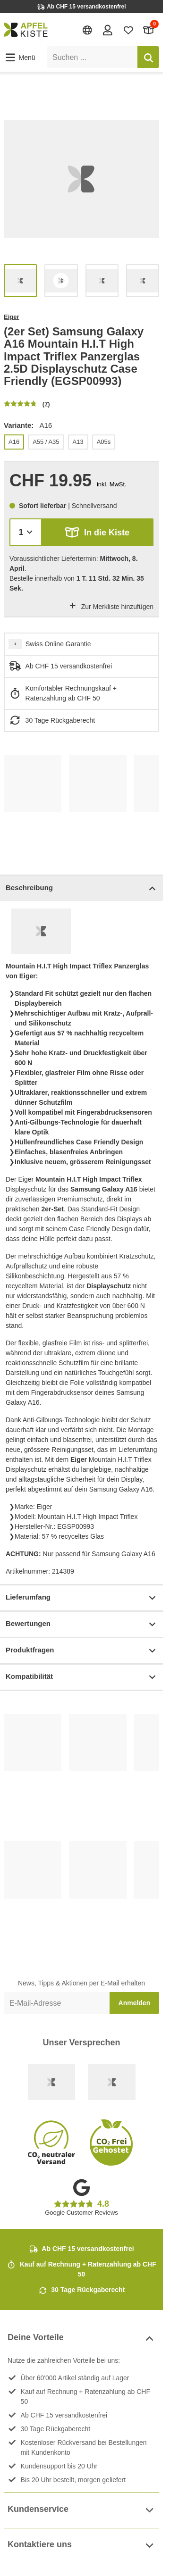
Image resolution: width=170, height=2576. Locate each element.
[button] (19, 57)
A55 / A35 (46, 441)
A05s (104, 441)
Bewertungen (81, 1624)
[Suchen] (148, 57)
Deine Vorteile (81, 2338)
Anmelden (135, 2003)
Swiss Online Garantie (58, 644)
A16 (13, 441)
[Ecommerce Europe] (112, 2082)
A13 (78, 441)
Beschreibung (81, 888)
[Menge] (25, 532)
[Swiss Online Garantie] (51, 2082)
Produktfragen (81, 1651)
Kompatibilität (81, 1677)
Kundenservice (81, 2510)
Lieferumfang (81, 1598)
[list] (81, 179)
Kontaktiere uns (81, 2545)
